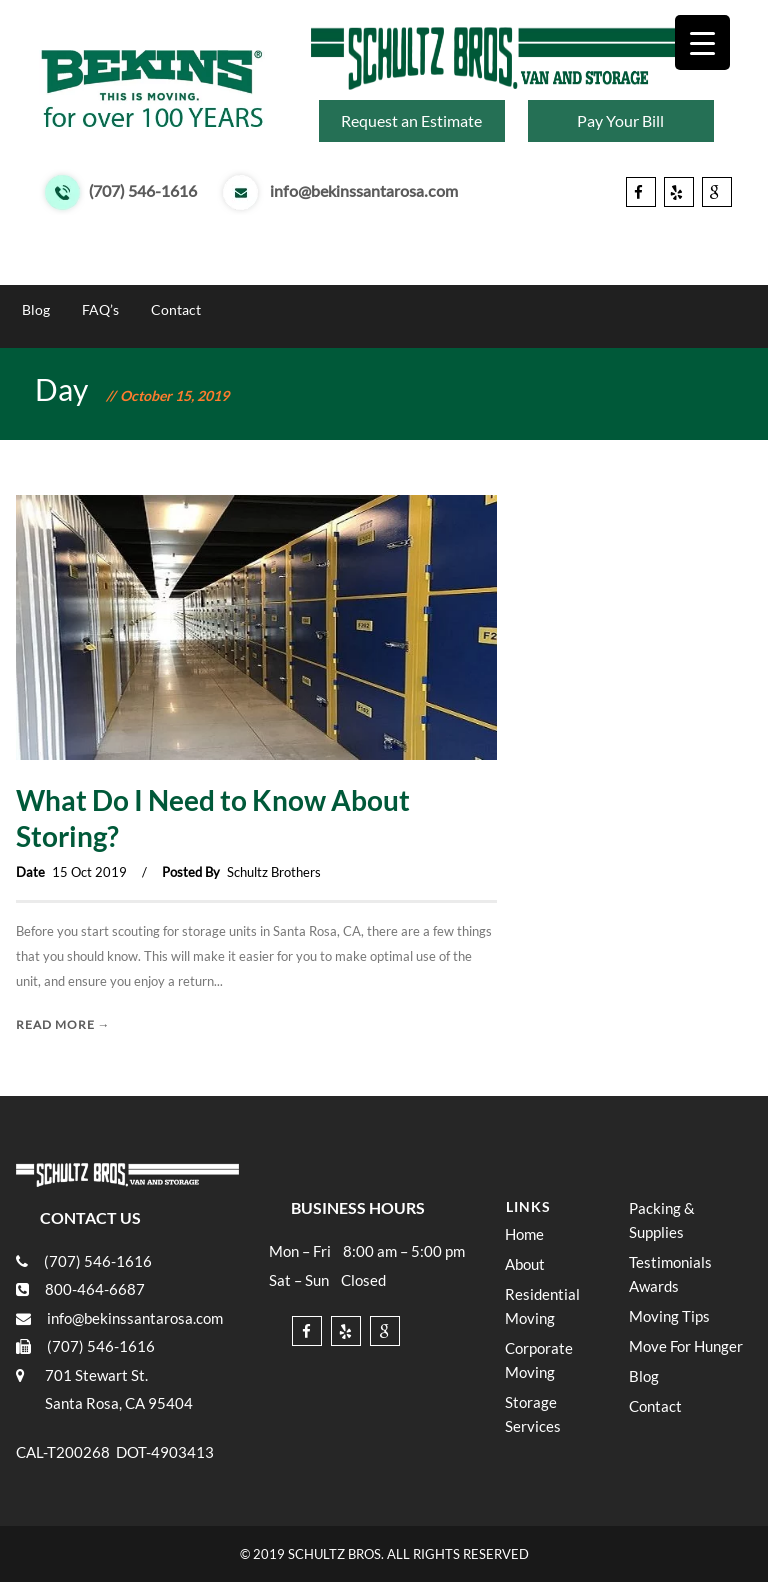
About (111, 268)
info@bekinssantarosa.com (364, 192)
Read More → (63, 1024)
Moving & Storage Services (245, 268)
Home (41, 268)
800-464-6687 (95, 1289)
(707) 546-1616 (143, 192)
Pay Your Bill (620, 120)
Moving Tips (558, 268)
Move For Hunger (683, 268)
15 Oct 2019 (89, 872)
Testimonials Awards (423, 268)
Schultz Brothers (274, 872)
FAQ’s (100, 309)
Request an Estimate (411, 120)
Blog (36, 309)
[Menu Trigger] (702, 42)
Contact (176, 309)
